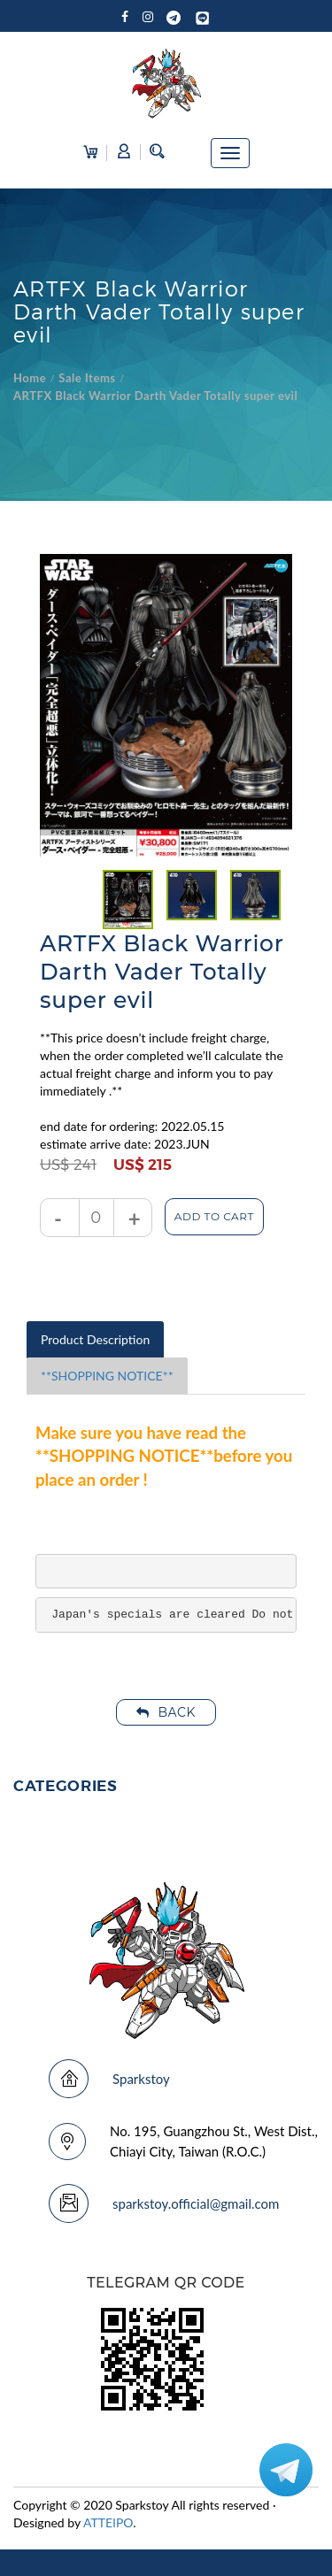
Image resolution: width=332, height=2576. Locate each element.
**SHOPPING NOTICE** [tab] (107, 1375)
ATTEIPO (108, 2522)
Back (166, 1712)
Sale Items (86, 378)
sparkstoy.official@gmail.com (195, 2203)
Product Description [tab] (95, 1339)
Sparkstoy (141, 2079)
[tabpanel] (128, 899)
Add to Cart (214, 1216)
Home (29, 378)
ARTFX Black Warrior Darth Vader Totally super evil (155, 395)
